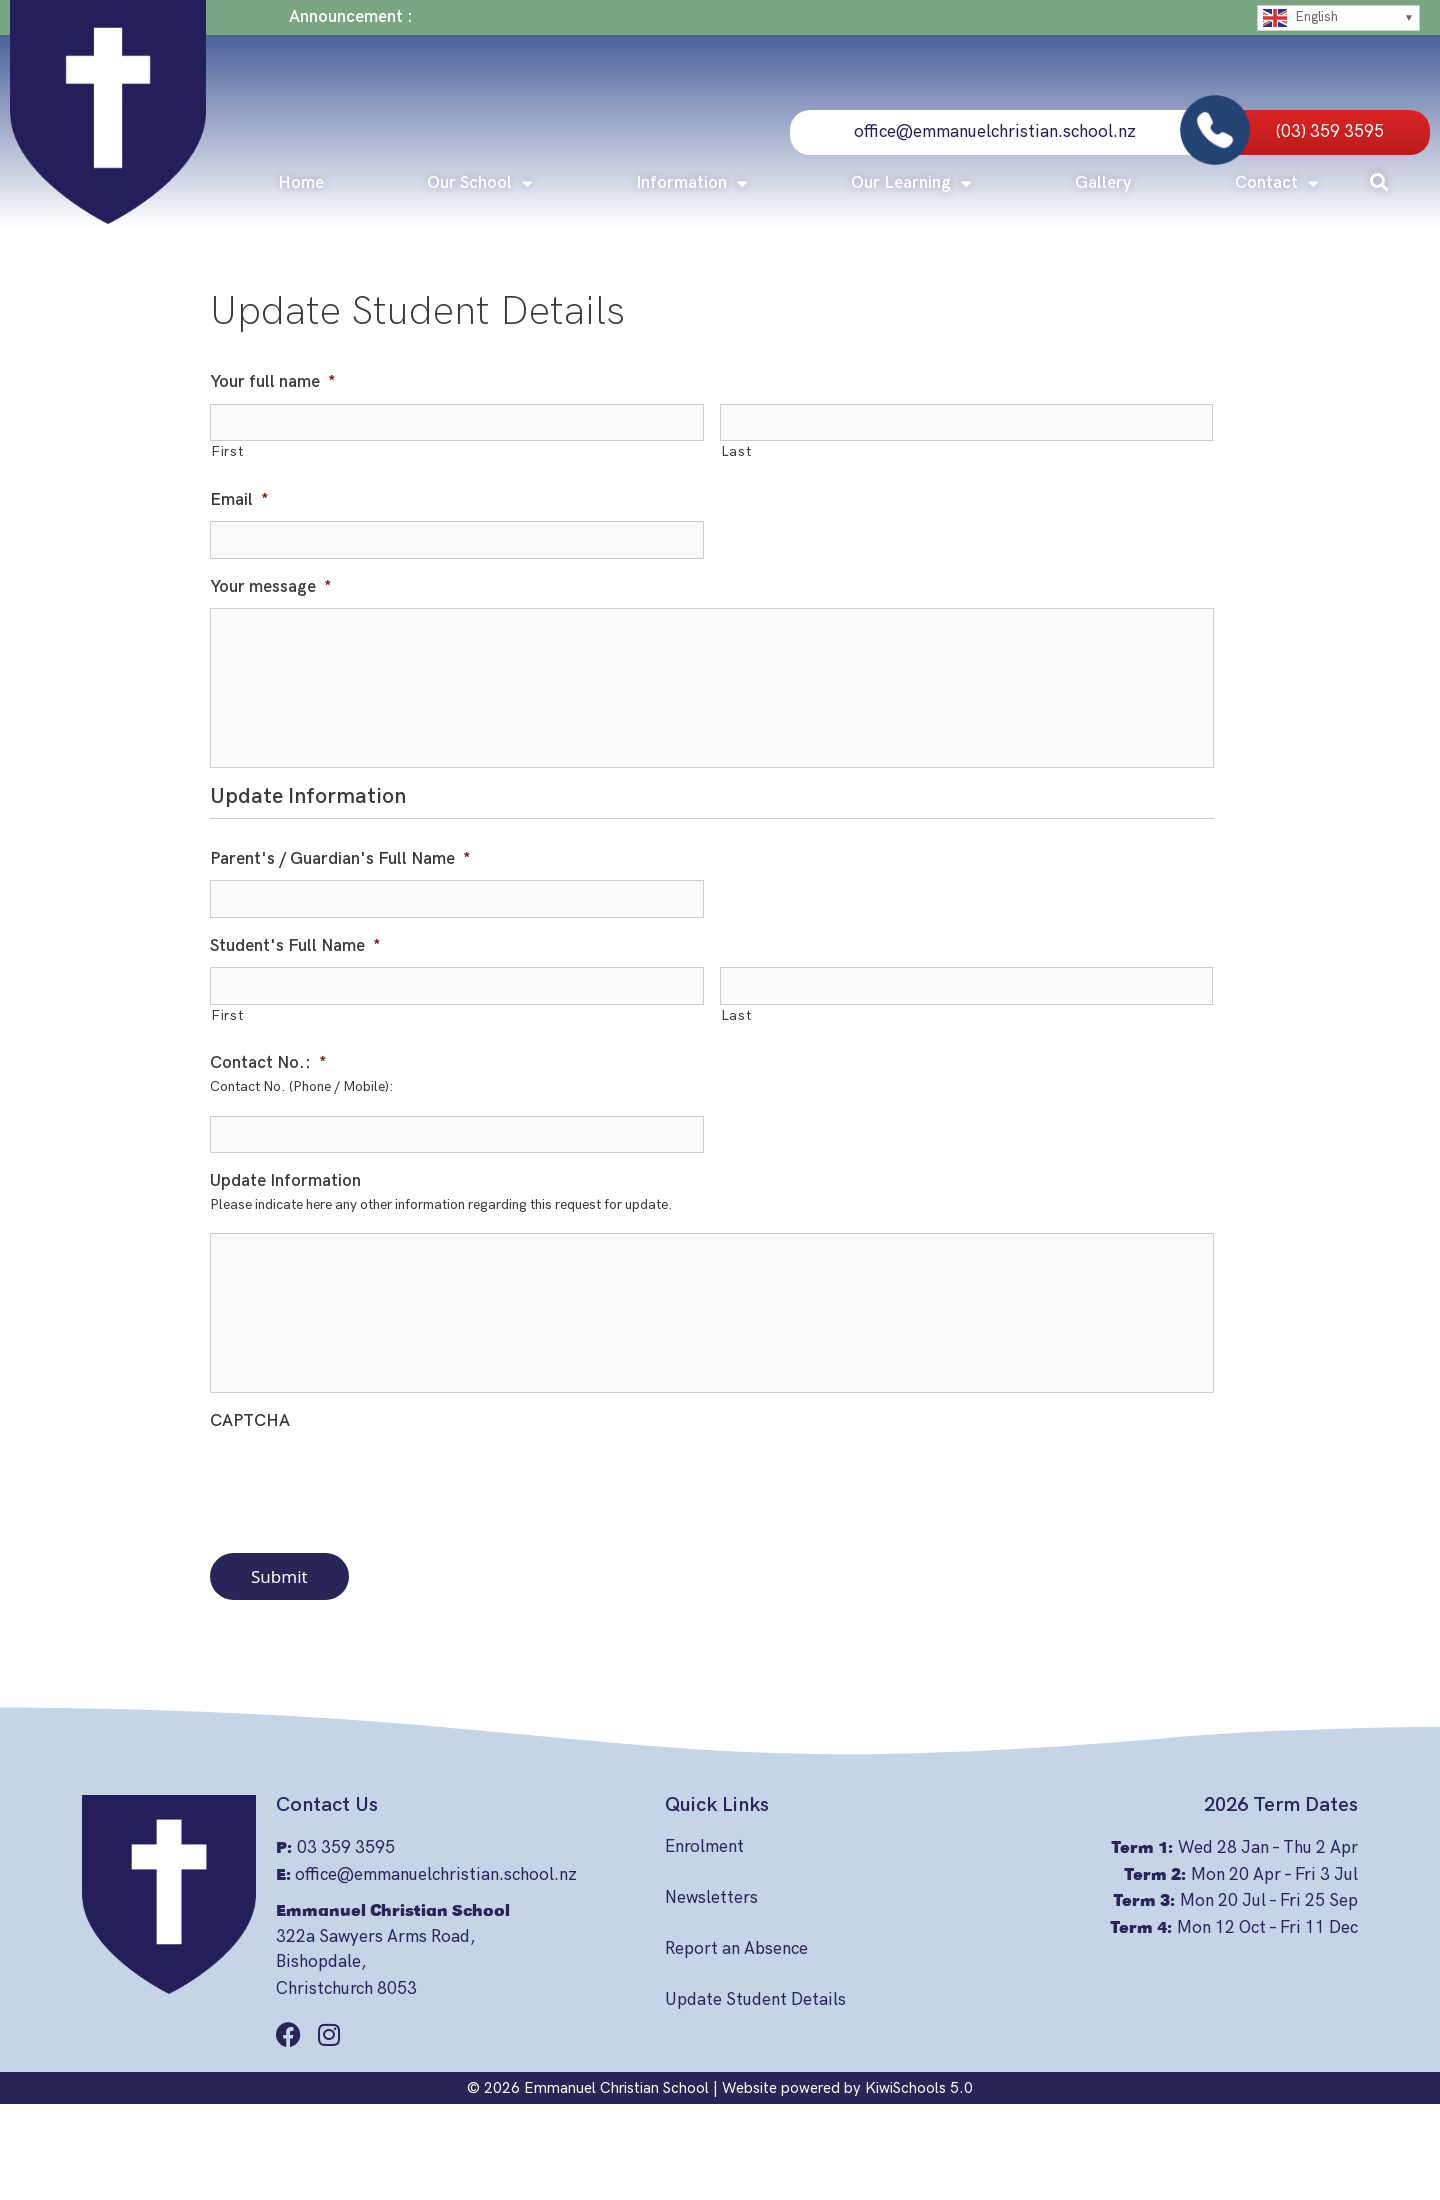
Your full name (273, 382)
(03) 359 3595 (1330, 132)
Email (239, 500)
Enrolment (704, 1847)
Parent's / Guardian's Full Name (340, 859)
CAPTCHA (250, 1421)
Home (301, 183)
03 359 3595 (346, 1848)
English (1300, 18)
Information (692, 183)
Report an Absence (736, 1949)
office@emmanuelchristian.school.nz (995, 132)
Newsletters (711, 1898)
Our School (480, 183)
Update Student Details (755, 2000)
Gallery (1103, 183)
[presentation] (362, 1482)
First (227, 452)
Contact (1277, 183)
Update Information (285, 1181)
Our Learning (911, 183)
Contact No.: (268, 1063)
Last (736, 452)
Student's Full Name (295, 946)
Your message (271, 587)
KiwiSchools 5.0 (919, 2088)
